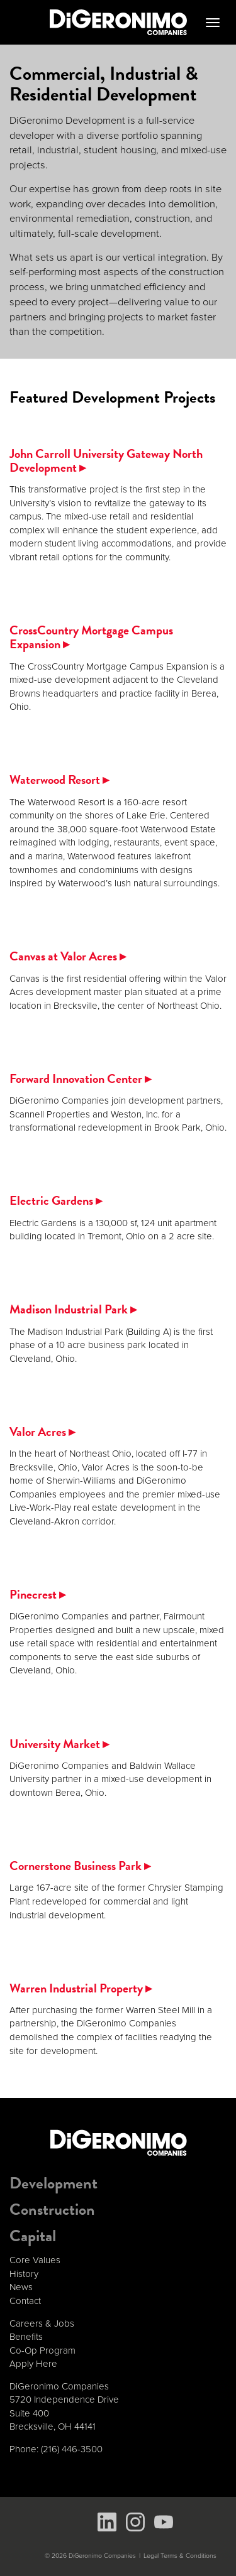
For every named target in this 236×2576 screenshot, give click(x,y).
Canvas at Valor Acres (67, 956)
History (23, 2274)
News (21, 2287)
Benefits (26, 2336)
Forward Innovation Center (80, 1078)
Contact (25, 2301)
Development (53, 2183)
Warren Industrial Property (80, 1988)
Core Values (34, 2260)
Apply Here (33, 2363)
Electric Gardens (55, 1200)
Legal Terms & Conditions (179, 2556)
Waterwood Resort (59, 779)
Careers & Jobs (41, 2323)
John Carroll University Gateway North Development (106, 460)
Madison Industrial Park (73, 1309)
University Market (59, 1743)
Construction (52, 2209)
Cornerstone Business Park (79, 1865)
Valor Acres (42, 1431)
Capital (32, 2236)
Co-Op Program (42, 2350)
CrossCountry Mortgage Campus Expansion (91, 637)
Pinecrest (37, 1594)
